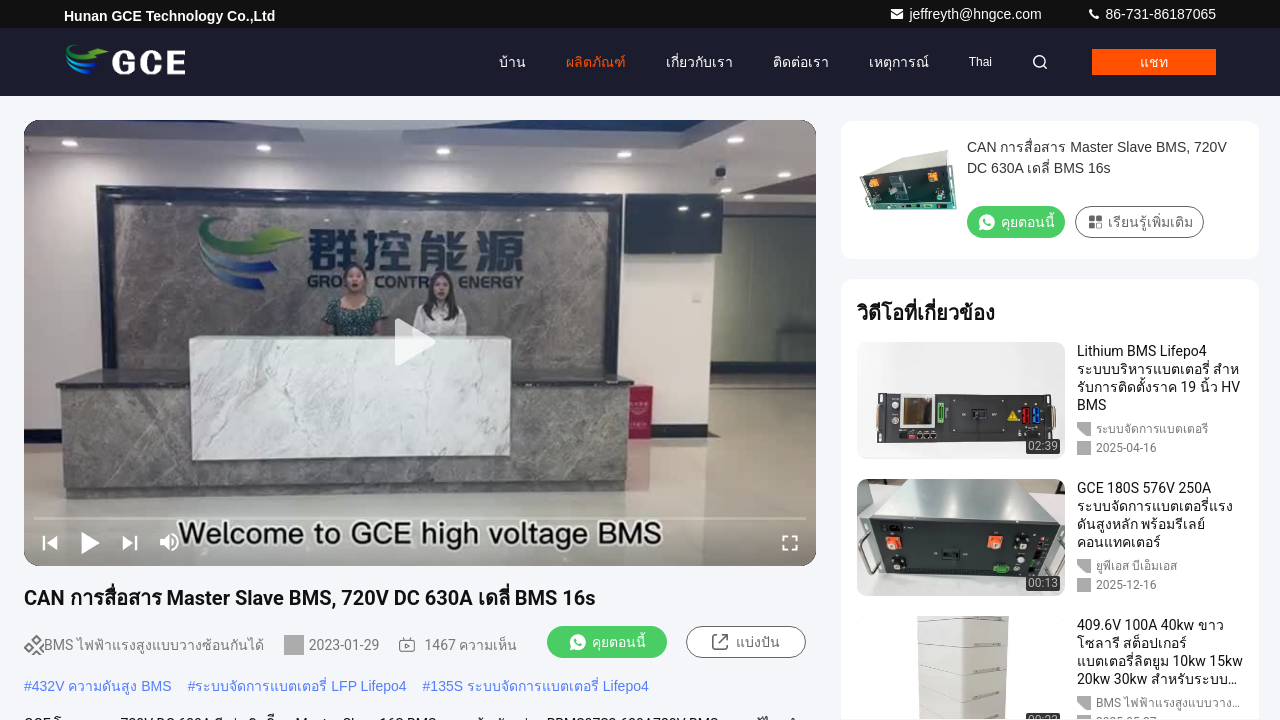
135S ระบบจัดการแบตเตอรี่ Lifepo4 (539, 686)
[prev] (50, 542)
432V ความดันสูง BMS (102, 686)
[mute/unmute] (170, 542)
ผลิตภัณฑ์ (596, 62)
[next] (130, 542)
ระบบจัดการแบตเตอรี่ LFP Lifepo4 (300, 686)
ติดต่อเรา (801, 62)
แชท (1154, 62)
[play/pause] (90, 542)
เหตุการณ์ (899, 62)
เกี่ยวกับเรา (699, 62)
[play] (420, 343)
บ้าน (512, 62)
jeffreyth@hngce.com (967, 14)
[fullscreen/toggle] (790, 542)
